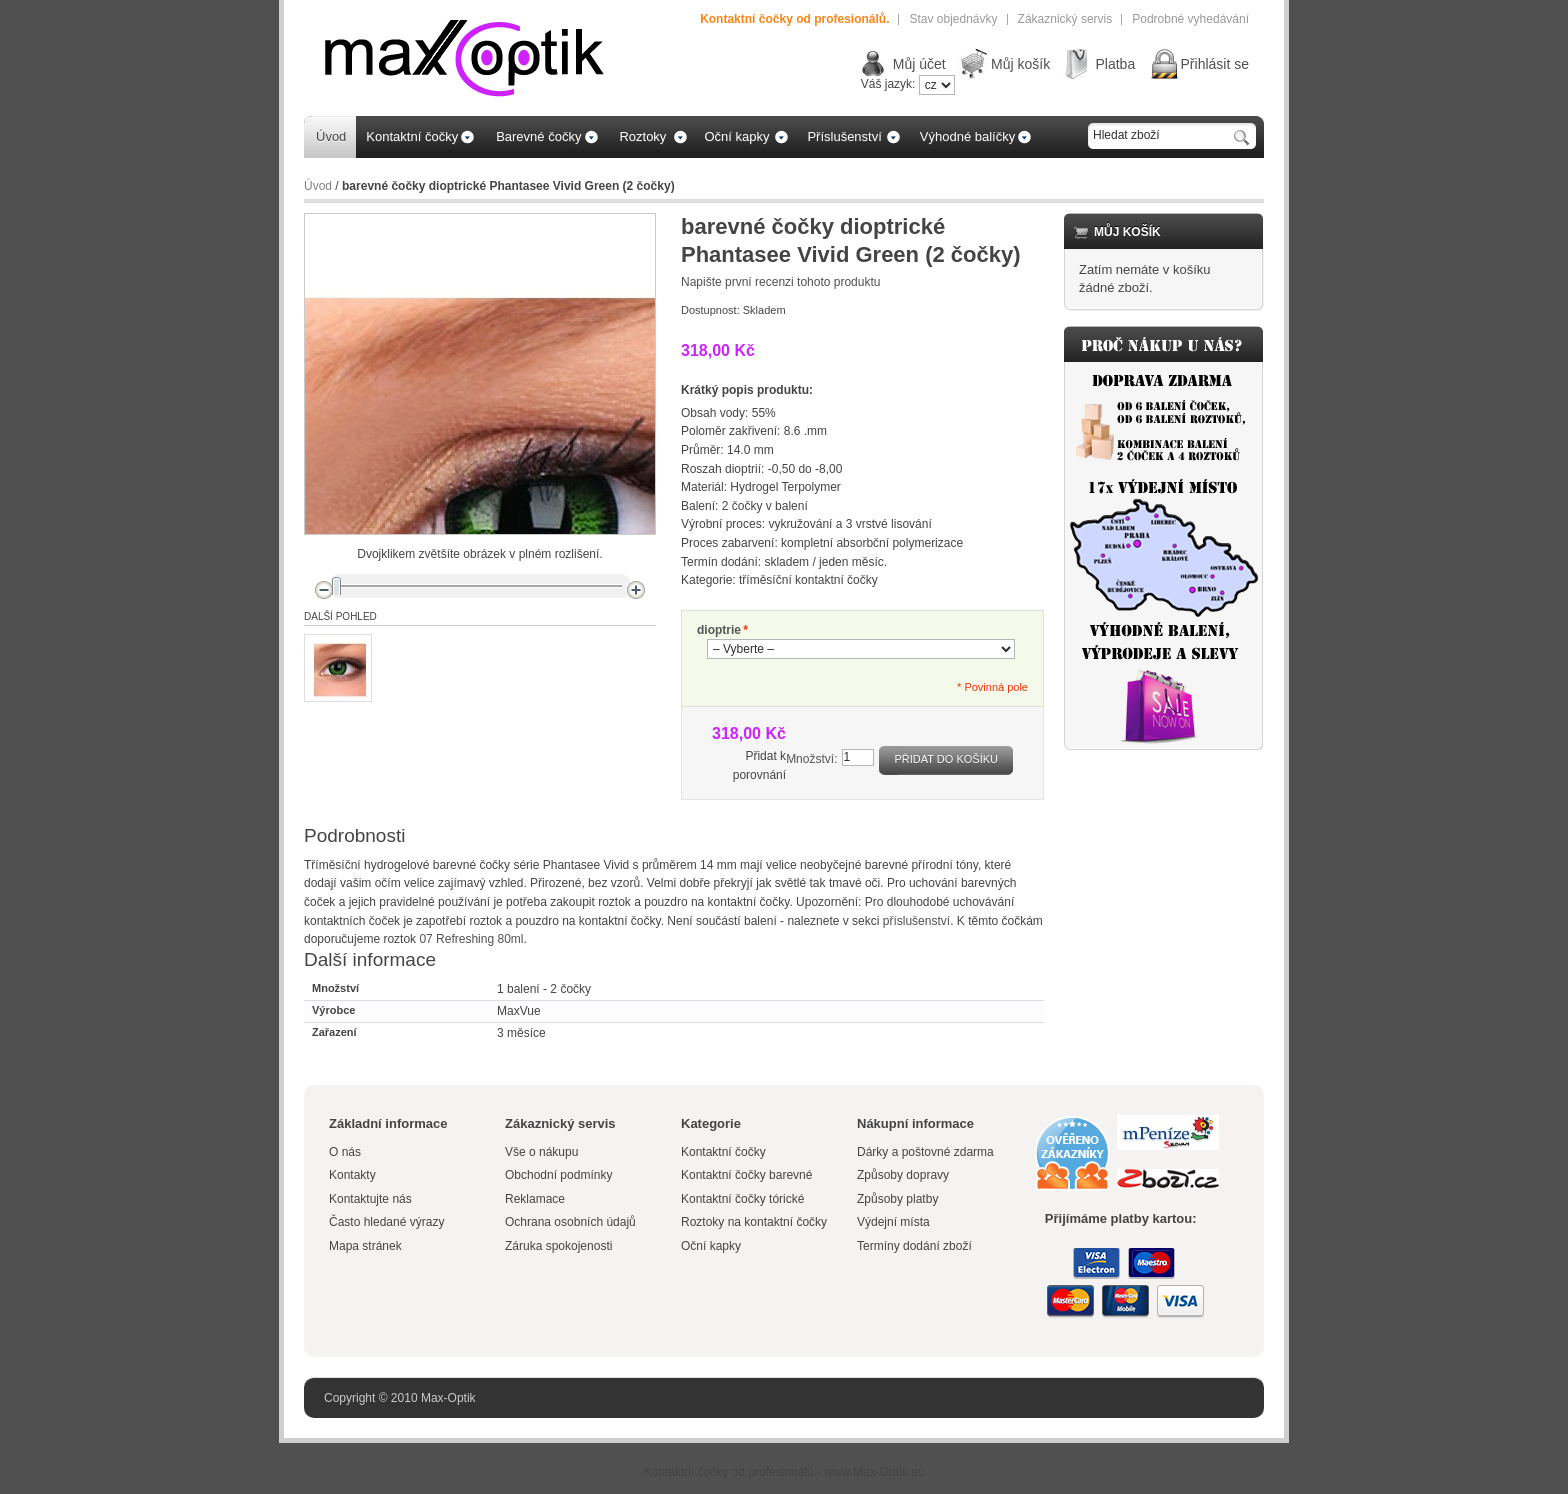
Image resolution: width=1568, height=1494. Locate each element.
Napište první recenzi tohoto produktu (780, 282)
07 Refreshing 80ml (471, 939)
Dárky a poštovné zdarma (925, 1152)
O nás (345, 1152)
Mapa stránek (365, 1246)
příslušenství (916, 921)
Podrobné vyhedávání (1190, 19)
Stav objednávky (953, 19)
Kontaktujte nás (370, 1199)
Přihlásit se (1215, 64)
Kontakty (352, 1175)
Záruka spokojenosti (558, 1246)
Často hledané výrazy (386, 1222)
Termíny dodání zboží (914, 1246)
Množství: (811, 759)
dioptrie (719, 630)
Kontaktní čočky (725, 1152)
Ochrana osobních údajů (570, 1222)
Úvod (318, 186)
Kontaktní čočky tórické (742, 1199)
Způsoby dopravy (903, 1175)
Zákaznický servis (1065, 19)
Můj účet (919, 64)
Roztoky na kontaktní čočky (754, 1222)
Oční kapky (711, 1246)
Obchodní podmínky (558, 1175)
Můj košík (1020, 64)
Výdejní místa (893, 1222)
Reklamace (535, 1199)
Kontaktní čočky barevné (746, 1175)
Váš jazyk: (888, 84)
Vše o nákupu (541, 1152)
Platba (1115, 64)
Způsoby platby (897, 1199)
